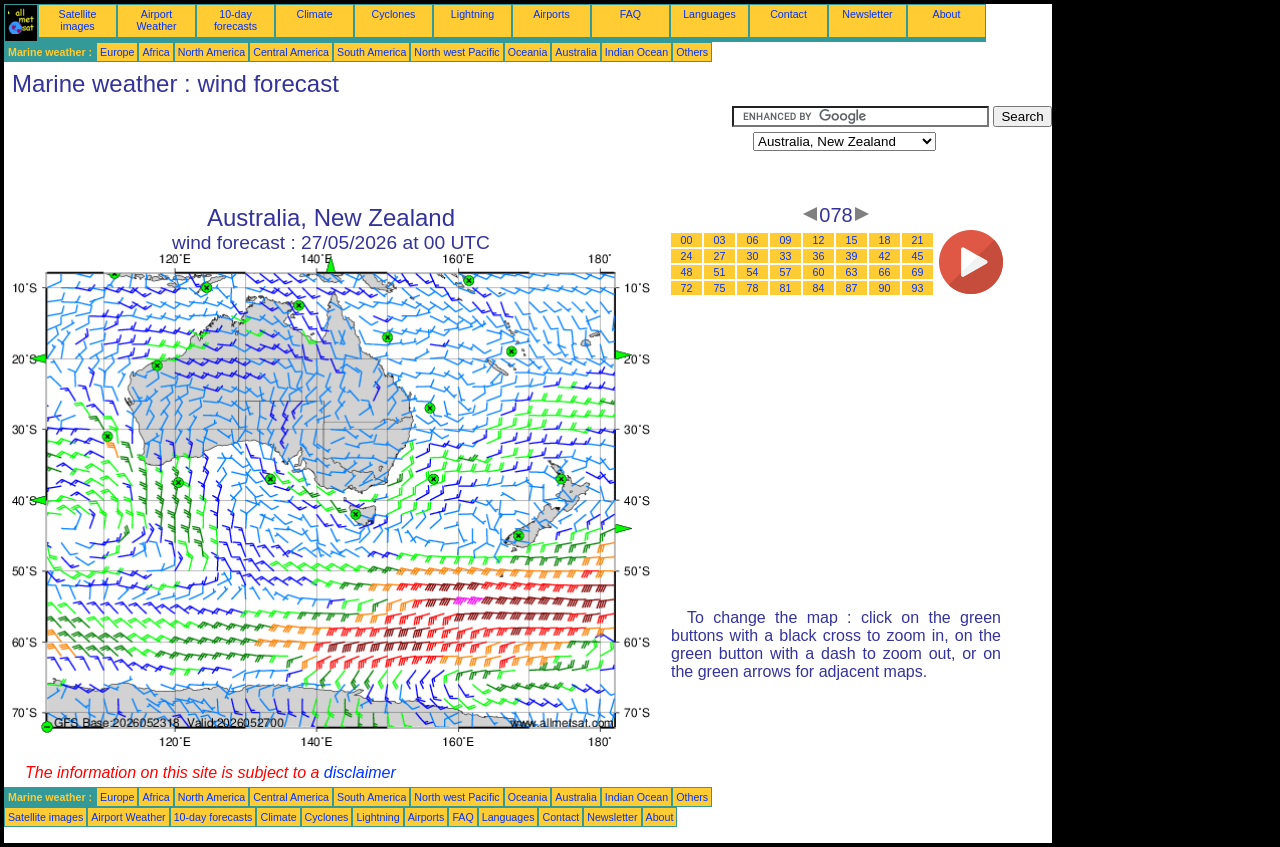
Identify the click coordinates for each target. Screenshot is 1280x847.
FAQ (630, 14)
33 (786, 256)
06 (753, 240)
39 (852, 256)
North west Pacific (456, 52)
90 (885, 288)
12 (819, 240)
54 (753, 272)
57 (786, 272)
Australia (575, 52)
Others (692, 52)
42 (885, 256)
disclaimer (360, 772)
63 (852, 272)
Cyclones (394, 14)
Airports (551, 14)
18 (885, 240)
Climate (314, 14)
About (947, 14)
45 (918, 256)
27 (720, 256)
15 (852, 240)
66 (885, 272)
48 (687, 272)
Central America (291, 52)
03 (720, 240)
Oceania (528, 52)
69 (918, 272)
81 (786, 288)
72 (687, 288)
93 (918, 288)
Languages (709, 14)
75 (720, 288)
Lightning (472, 14)
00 (687, 240)
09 (786, 240)
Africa (155, 52)
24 (687, 256)
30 (753, 256)
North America (212, 52)
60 (819, 272)
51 (720, 272)
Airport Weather (156, 20)
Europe (117, 52)
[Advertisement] (368, 151)
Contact (788, 14)
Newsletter (867, 14)
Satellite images (78, 20)
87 (852, 288)
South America (371, 52)
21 (918, 240)
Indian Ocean (636, 52)
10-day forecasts (235, 20)
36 (819, 256)
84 (819, 288)
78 (753, 288)
